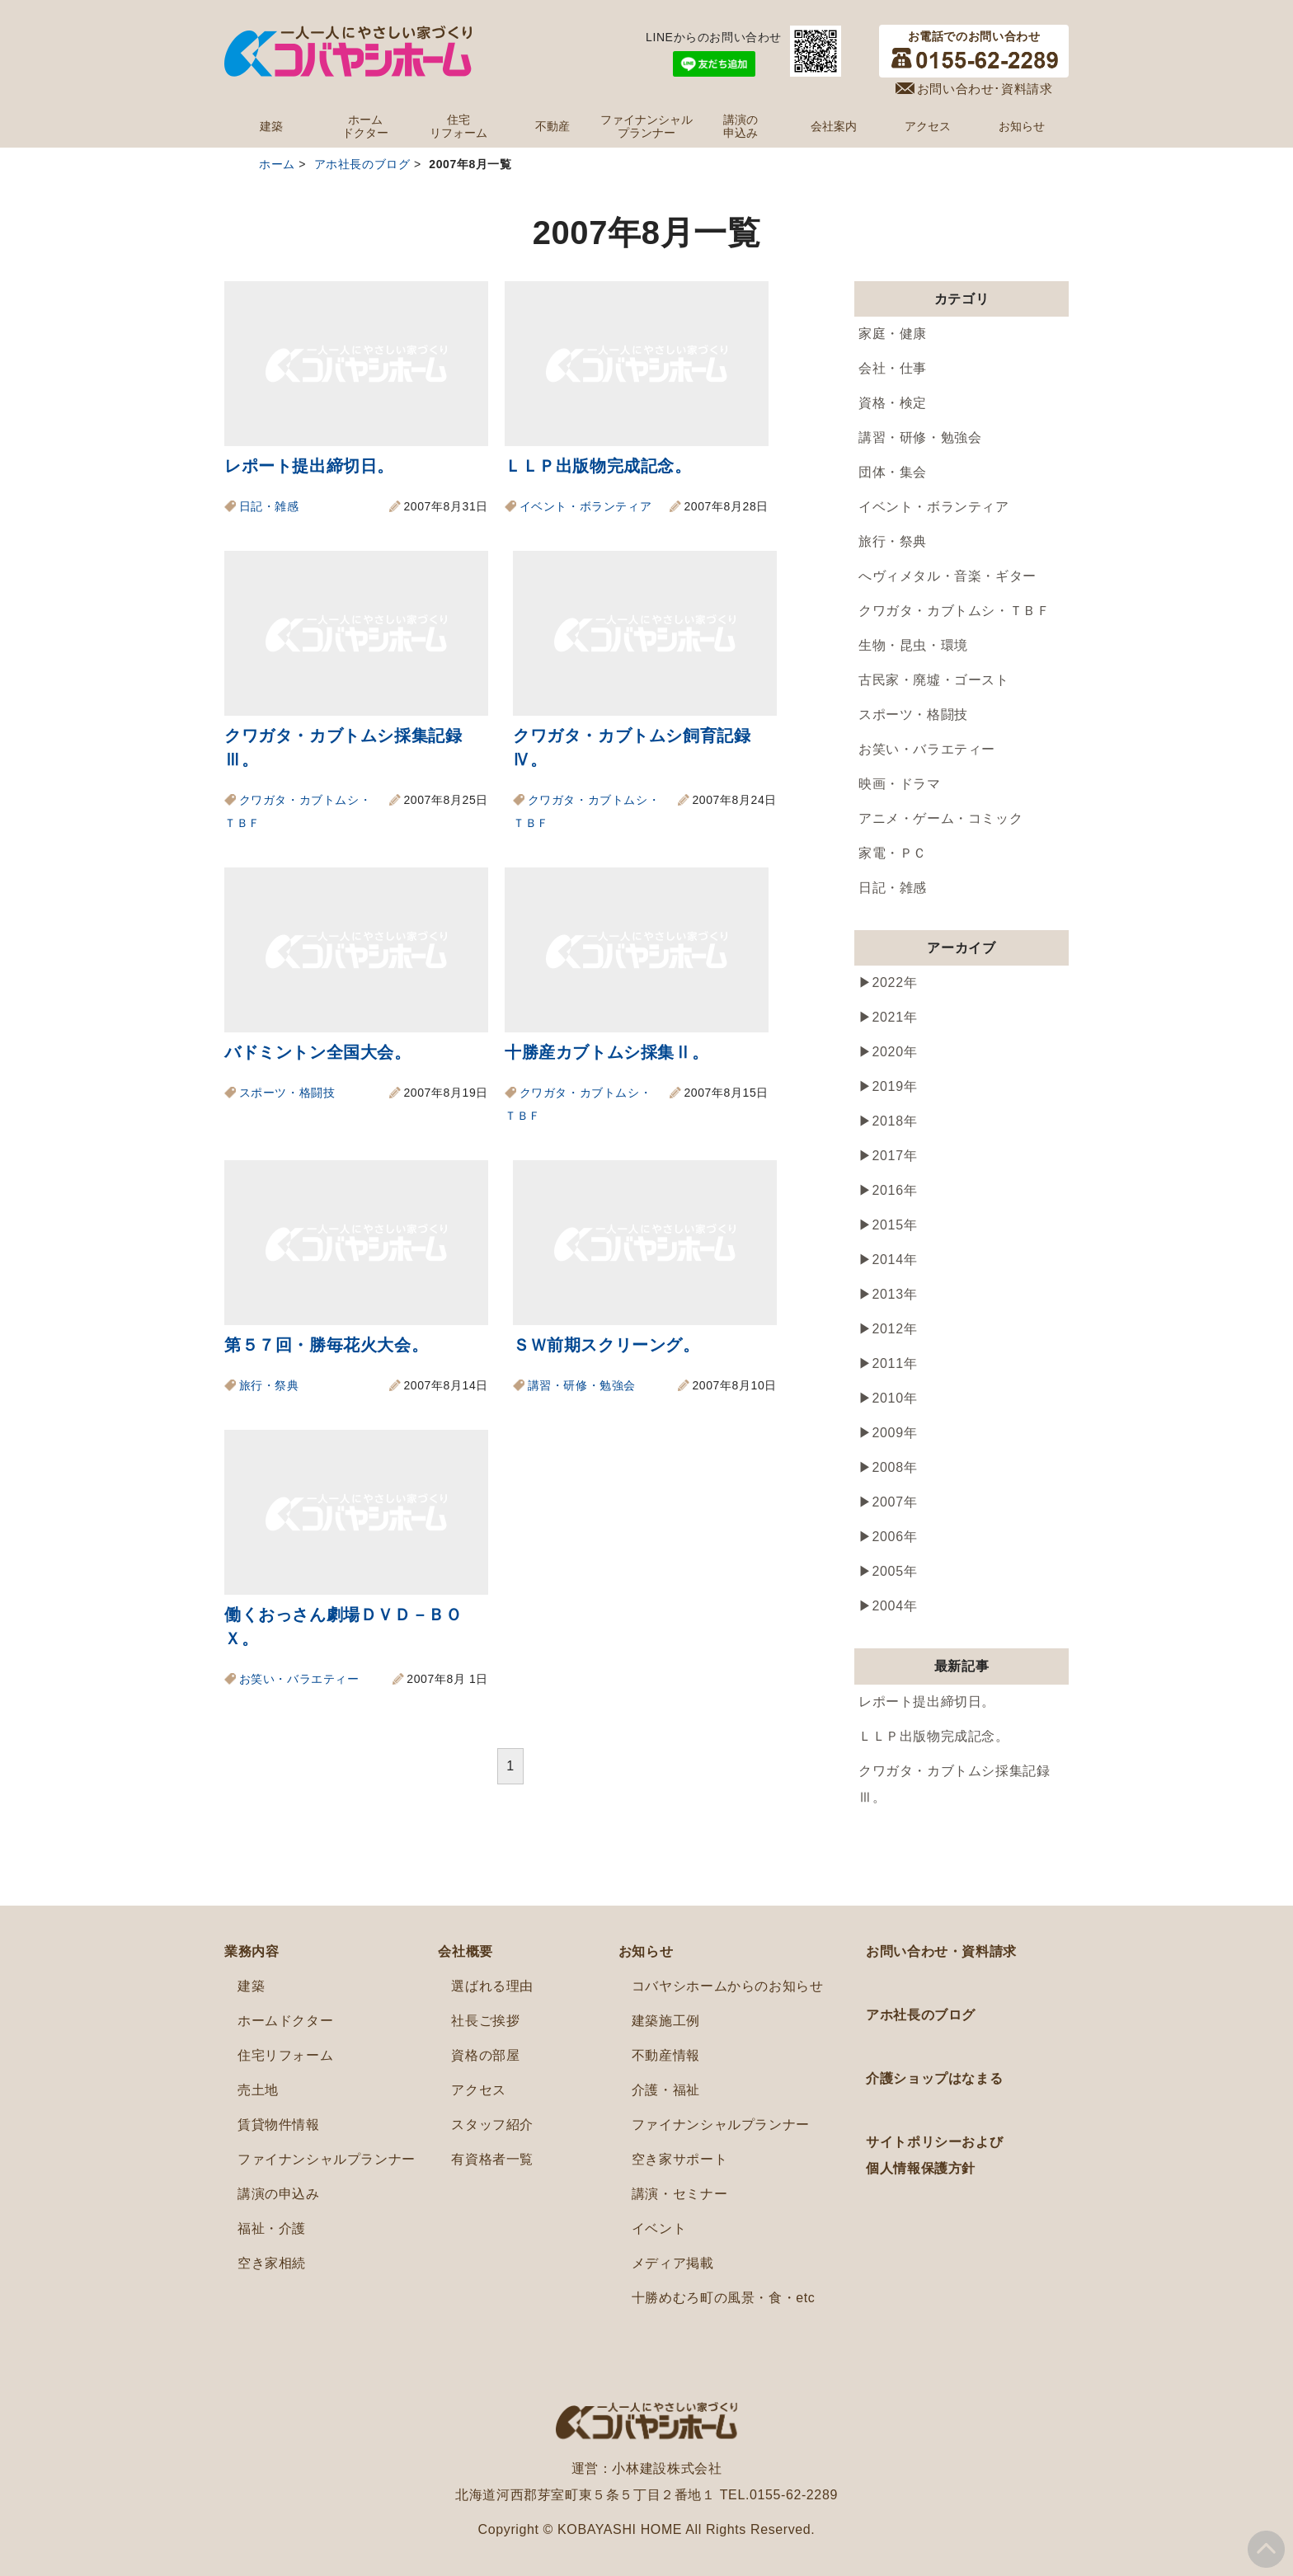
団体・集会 (892, 472)
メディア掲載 (673, 2263)
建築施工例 (666, 2021)
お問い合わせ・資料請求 (941, 1951)
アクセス (928, 126)
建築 (271, 126)
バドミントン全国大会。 (317, 1052)
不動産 (552, 126)
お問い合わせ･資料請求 (985, 89)
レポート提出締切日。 (309, 466)
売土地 (258, 2090)
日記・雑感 (269, 506)
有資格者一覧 (492, 2159)
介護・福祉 (666, 2090)
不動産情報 (666, 2055)
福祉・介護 (271, 2228)
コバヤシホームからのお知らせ (728, 1986)
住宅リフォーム (458, 126)
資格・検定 (892, 403)
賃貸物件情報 (278, 2125)
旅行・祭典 (269, 1385)
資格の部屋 (485, 2055)
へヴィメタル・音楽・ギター (947, 576)
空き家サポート (679, 2159)
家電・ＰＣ (892, 853)
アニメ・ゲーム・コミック (940, 818)
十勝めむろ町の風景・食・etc (723, 2298)
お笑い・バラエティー (299, 1678)
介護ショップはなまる (934, 2078)
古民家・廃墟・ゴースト (933, 680)
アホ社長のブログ (921, 2015)
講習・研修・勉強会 (582, 1385)
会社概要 (465, 1951)
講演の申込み (740, 126)
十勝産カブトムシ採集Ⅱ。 (606, 1052)
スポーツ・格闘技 (287, 1092)
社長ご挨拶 (485, 2021)
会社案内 (834, 126)
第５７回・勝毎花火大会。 (326, 1345)
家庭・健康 (892, 334)
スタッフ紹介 (492, 2125)
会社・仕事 (892, 368)
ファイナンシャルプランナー (646, 126)
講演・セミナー (679, 2194)
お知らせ (1022, 126)
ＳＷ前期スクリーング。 (606, 1345)
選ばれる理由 (492, 1986)
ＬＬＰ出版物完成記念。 (598, 466)
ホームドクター (365, 126)
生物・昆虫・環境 (913, 645)
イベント (659, 2228)
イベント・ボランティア (586, 506)
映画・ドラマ (899, 784)
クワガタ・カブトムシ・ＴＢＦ (954, 611)
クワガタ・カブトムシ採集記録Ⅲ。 (954, 1784)
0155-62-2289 (794, 2495)
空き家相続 (271, 2263)
